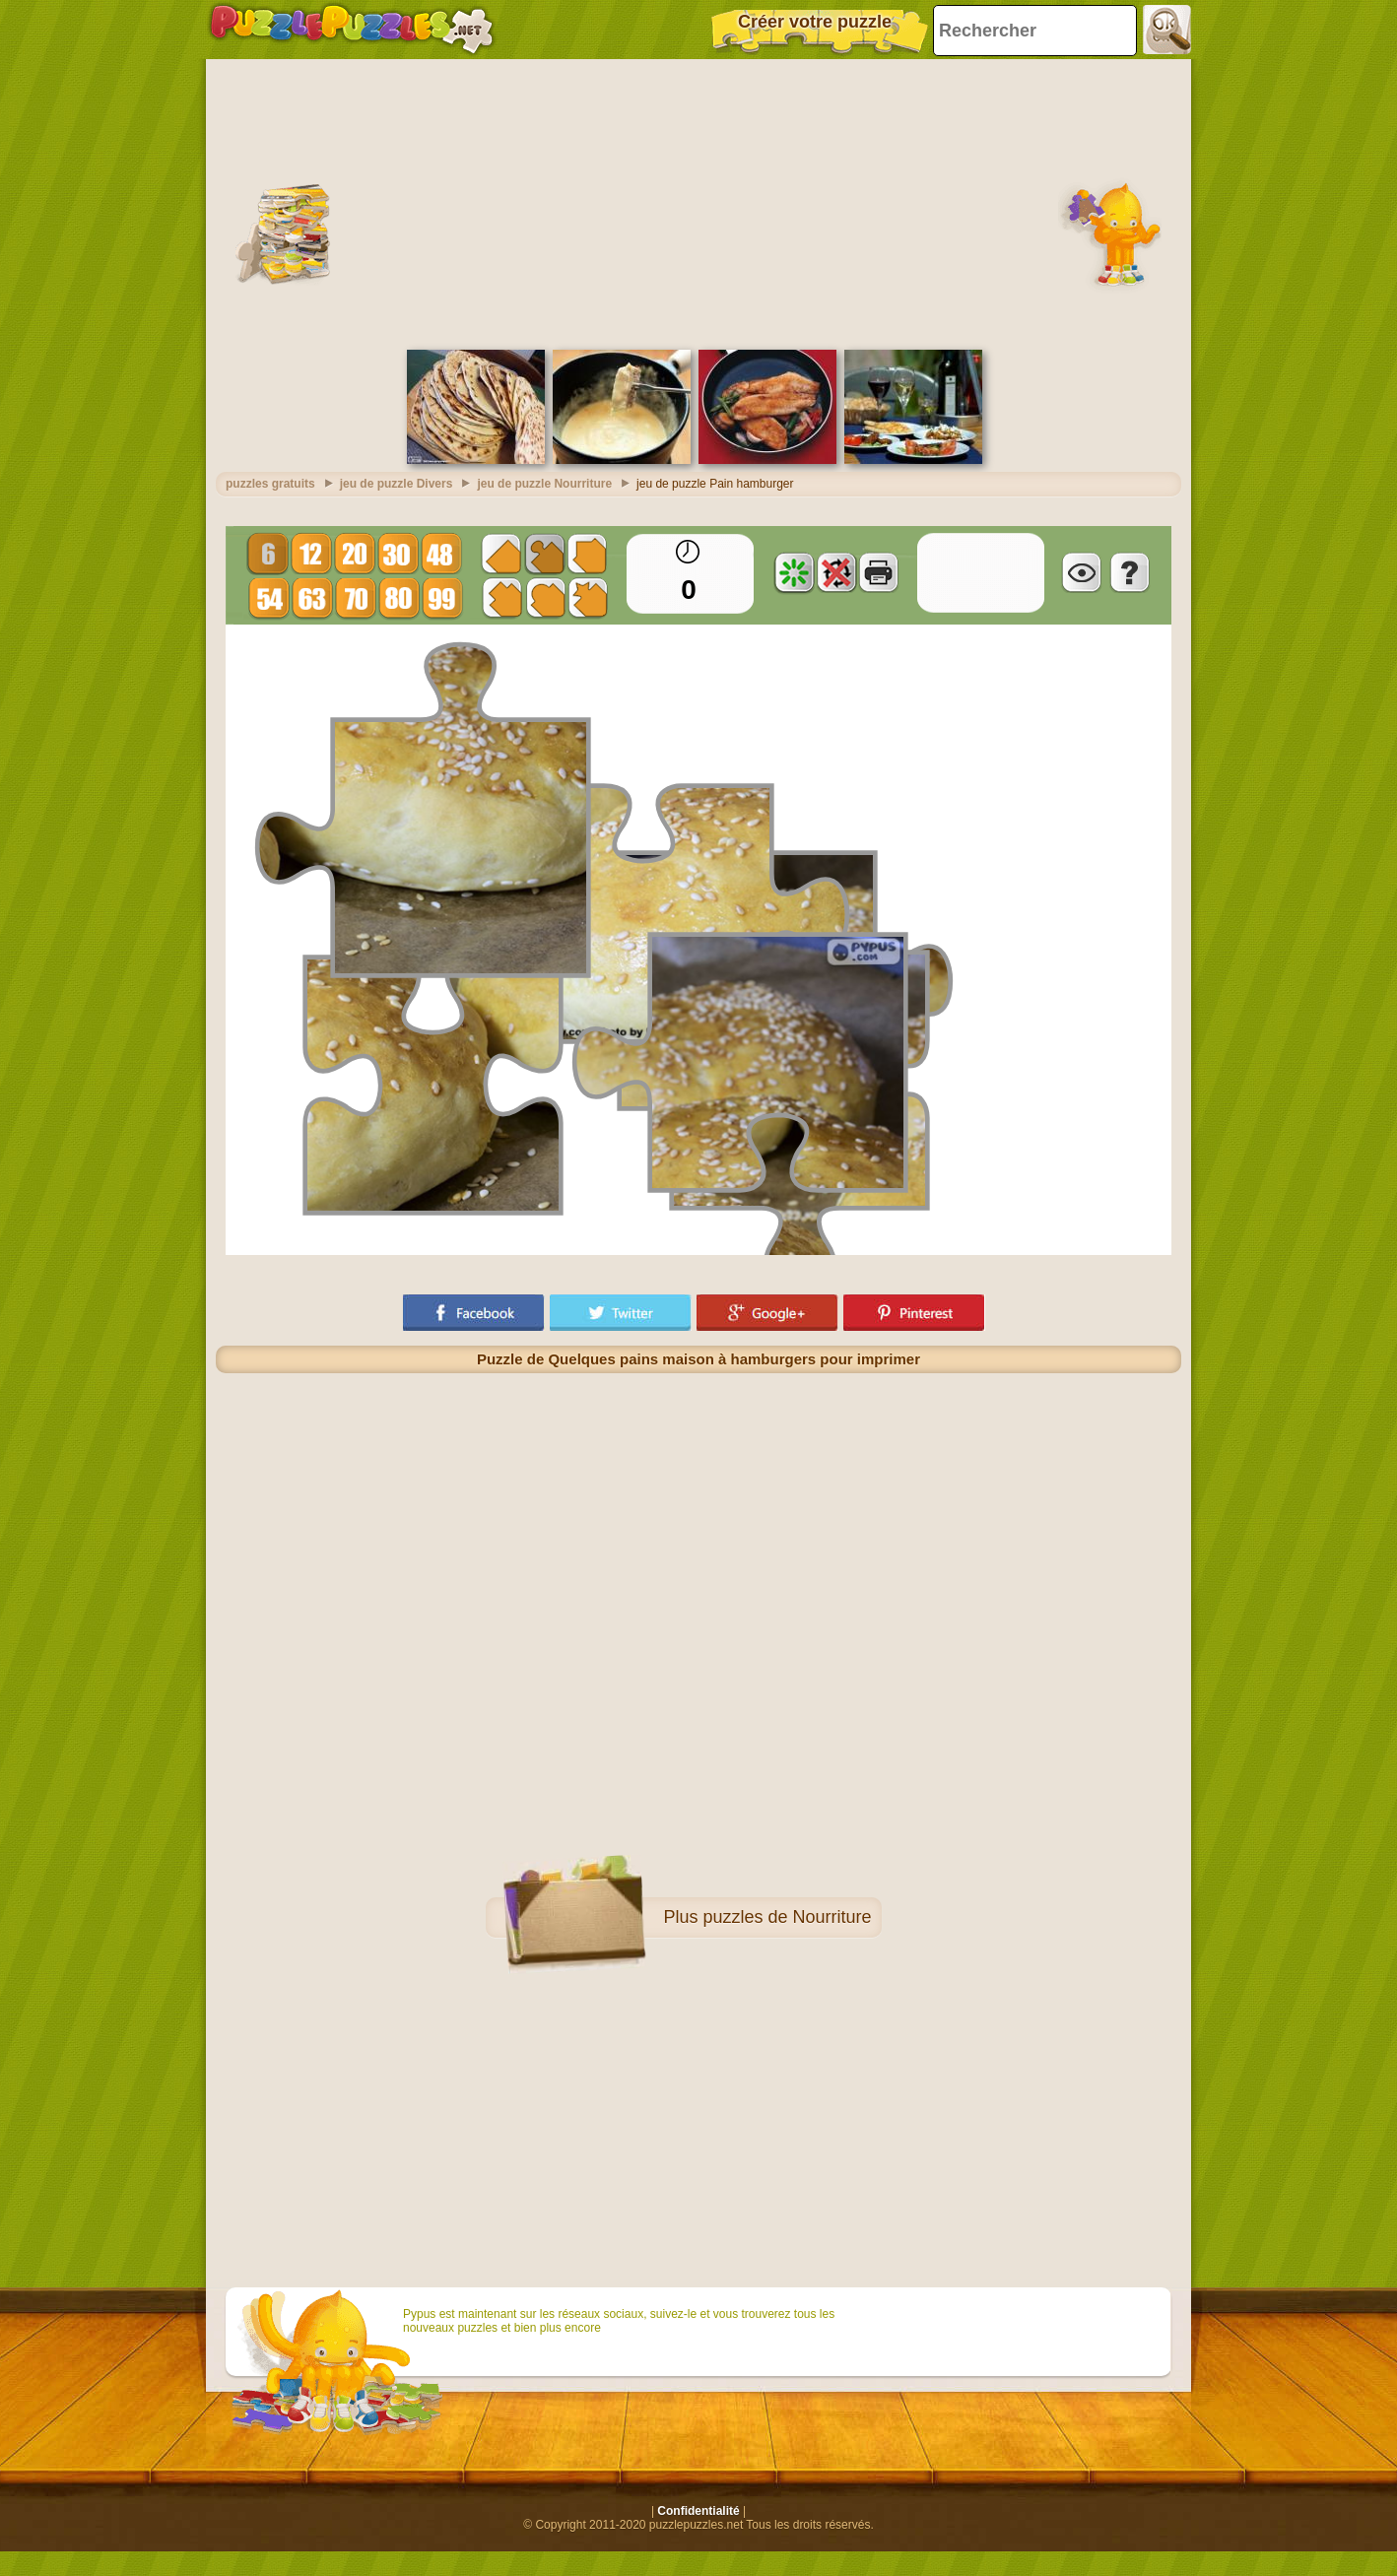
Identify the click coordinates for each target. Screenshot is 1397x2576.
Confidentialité (698, 2506)
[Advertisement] (698, 197)
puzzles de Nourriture (786, 1912)
